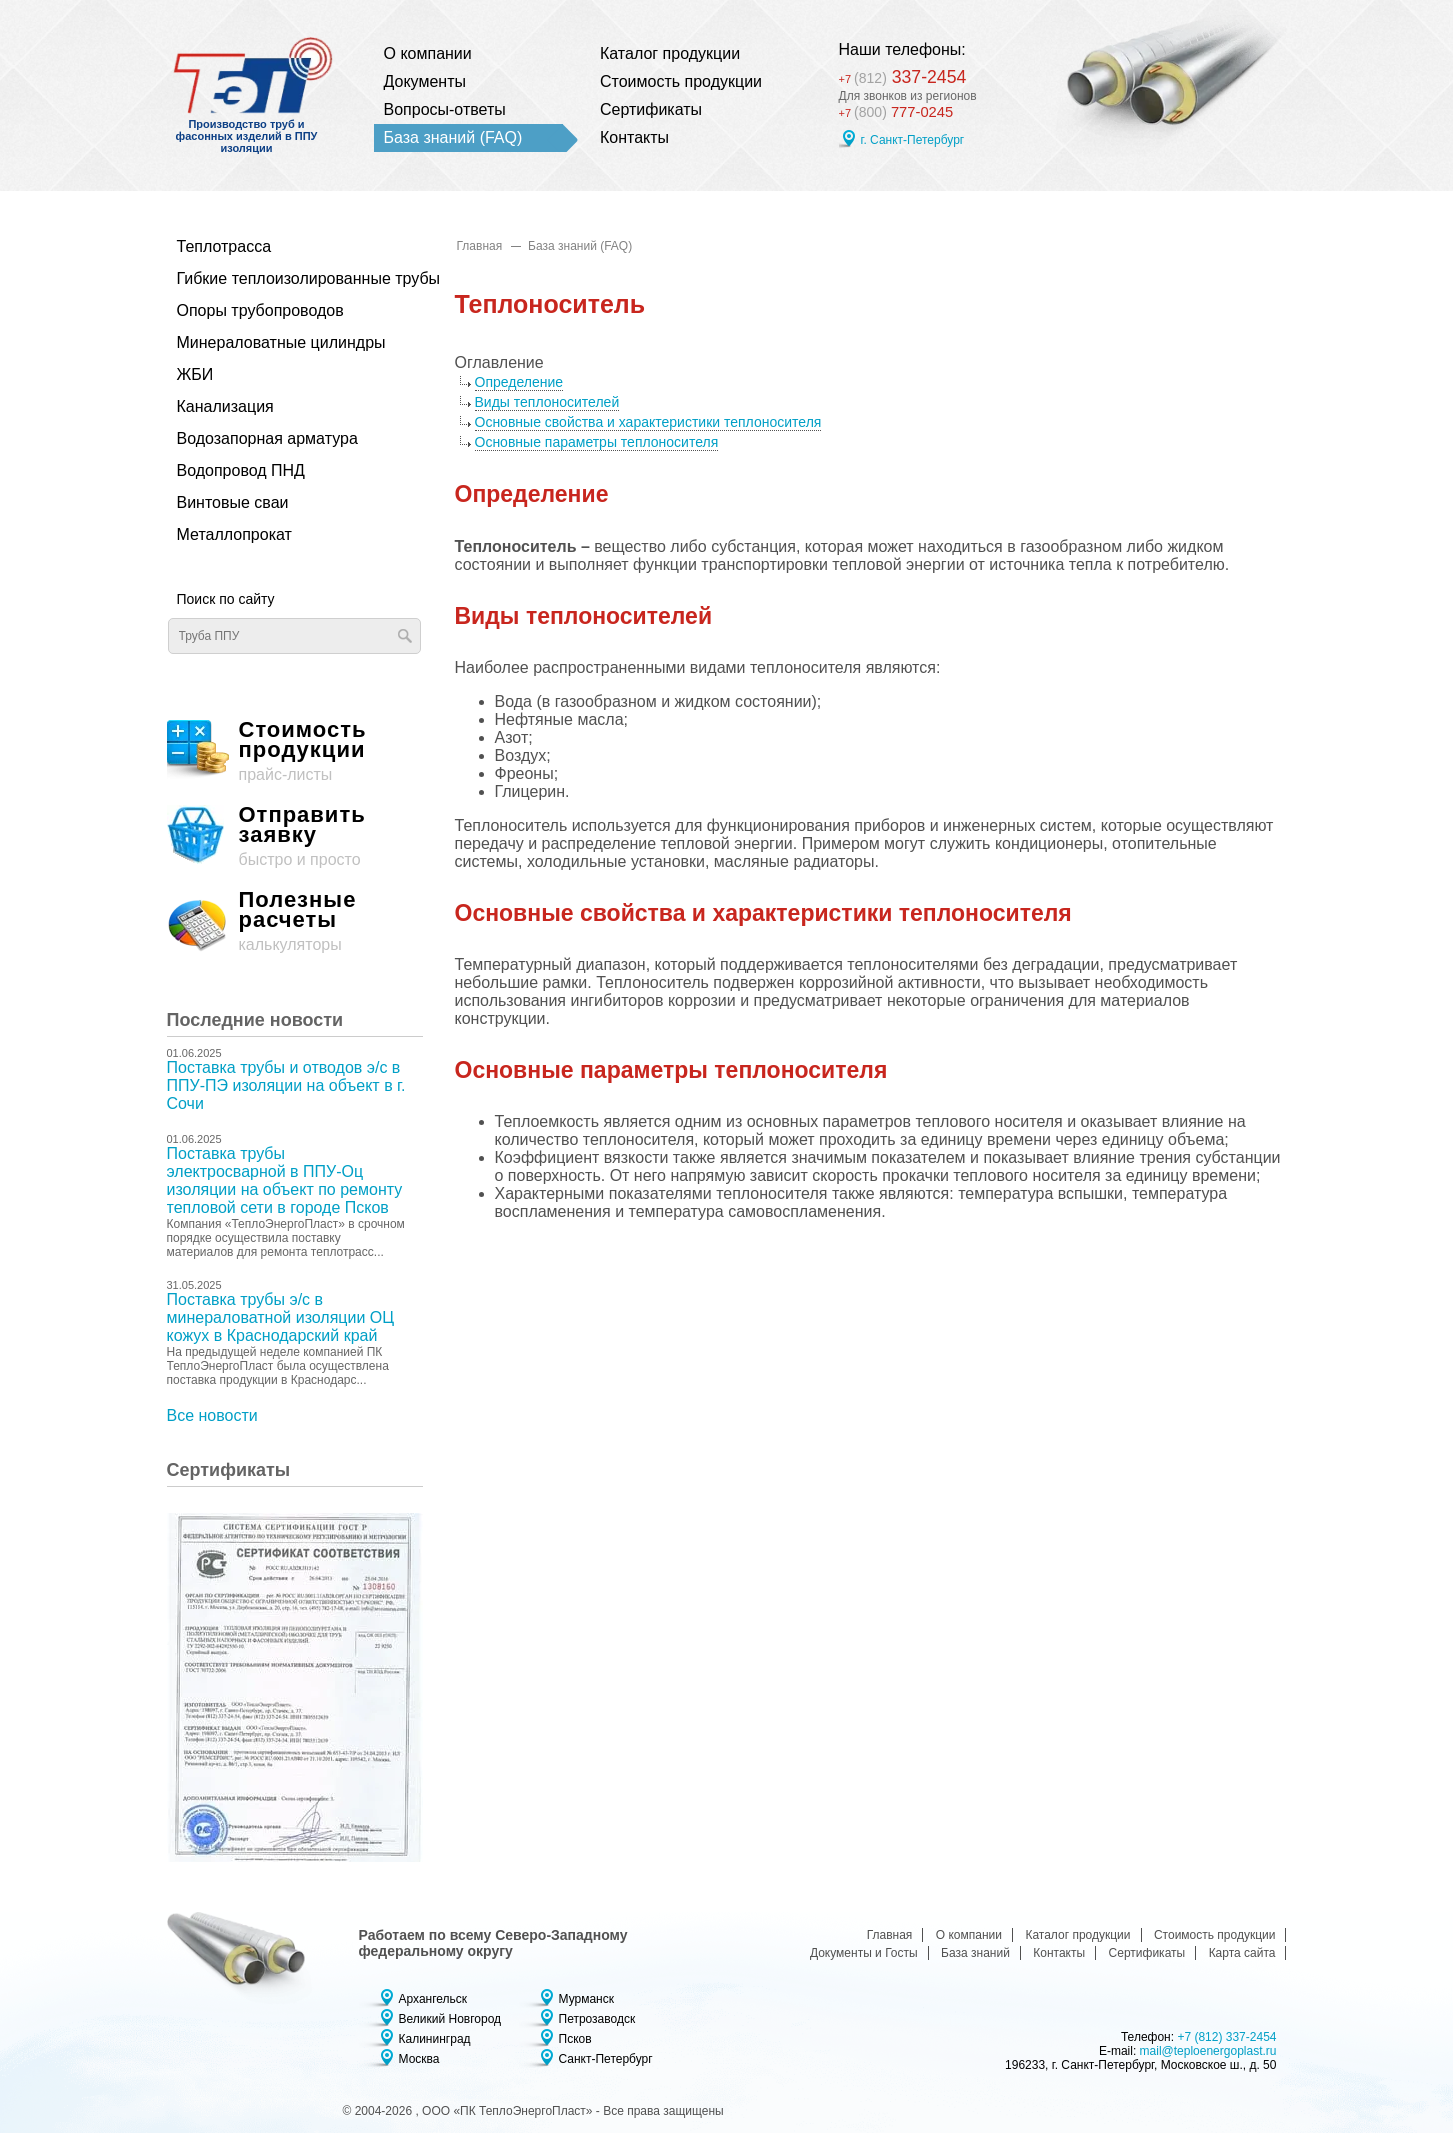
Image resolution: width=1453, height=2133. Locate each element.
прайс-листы (295, 751)
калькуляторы (295, 921)
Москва (419, 2059)
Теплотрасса (224, 246)
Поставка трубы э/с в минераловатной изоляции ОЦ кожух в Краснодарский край (281, 1317)
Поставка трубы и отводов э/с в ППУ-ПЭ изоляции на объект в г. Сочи (286, 1085)
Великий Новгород (450, 2019)
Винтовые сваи (233, 502)
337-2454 (910, 74)
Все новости (212, 1415)
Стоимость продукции (681, 81)
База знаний (975, 1953)
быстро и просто (295, 836)
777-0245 (899, 112)
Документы (425, 81)
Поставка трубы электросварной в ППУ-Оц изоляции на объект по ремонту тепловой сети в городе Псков (285, 1180)
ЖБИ (195, 374)
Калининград (435, 2039)
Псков (575, 2039)
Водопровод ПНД (241, 470)
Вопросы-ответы (445, 109)
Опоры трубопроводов (260, 310)
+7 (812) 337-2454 (1226, 2037)
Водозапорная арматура (267, 438)
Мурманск (586, 1999)
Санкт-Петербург (606, 2059)
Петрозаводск (597, 2019)
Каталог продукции (670, 53)
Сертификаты (651, 109)
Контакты (634, 137)
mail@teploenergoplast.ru (1208, 2051)
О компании (428, 53)
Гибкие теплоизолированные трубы (284, 278)
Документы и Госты (864, 1953)
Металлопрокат (234, 534)
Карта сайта (1242, 1953)
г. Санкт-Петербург (913, 141)
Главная (480, 246)
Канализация (225, 406)
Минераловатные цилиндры (281, 342)
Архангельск (433, 1999)
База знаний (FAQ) (453, 137)
